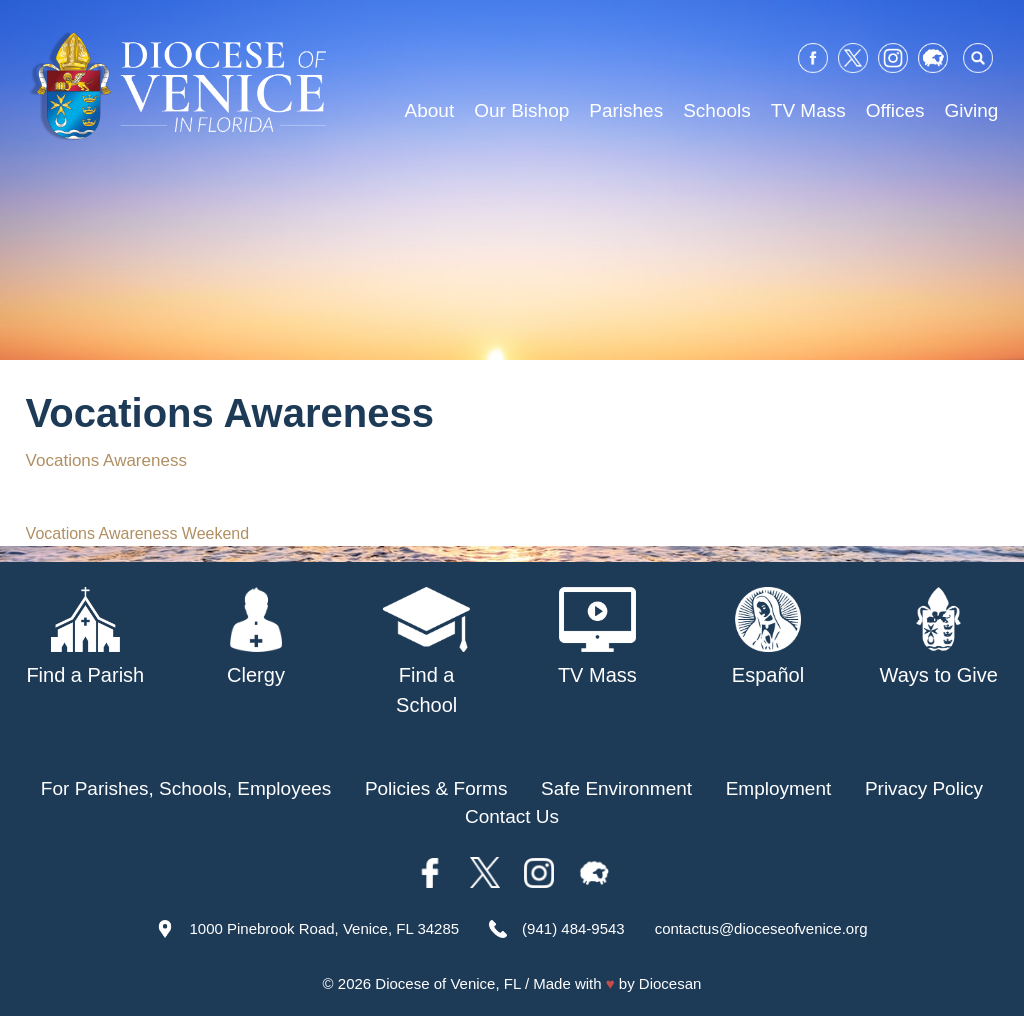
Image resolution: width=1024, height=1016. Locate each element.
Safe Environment (616, 788)
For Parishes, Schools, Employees (186, 788)
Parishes (626, 110)
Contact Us (512, 816)
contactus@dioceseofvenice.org (761, 928)
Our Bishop (521, 110)
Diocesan (670, 983)
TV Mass (808, 110)
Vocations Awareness (106, 460)
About (430, 110)
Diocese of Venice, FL (447, 983)
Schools (717, 110)
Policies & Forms (436, 788)
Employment (779, 788)
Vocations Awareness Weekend (138, 533)
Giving (972, 110)
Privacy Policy (924, 788)
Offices (895, 110)
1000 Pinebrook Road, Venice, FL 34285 (324, 928)
